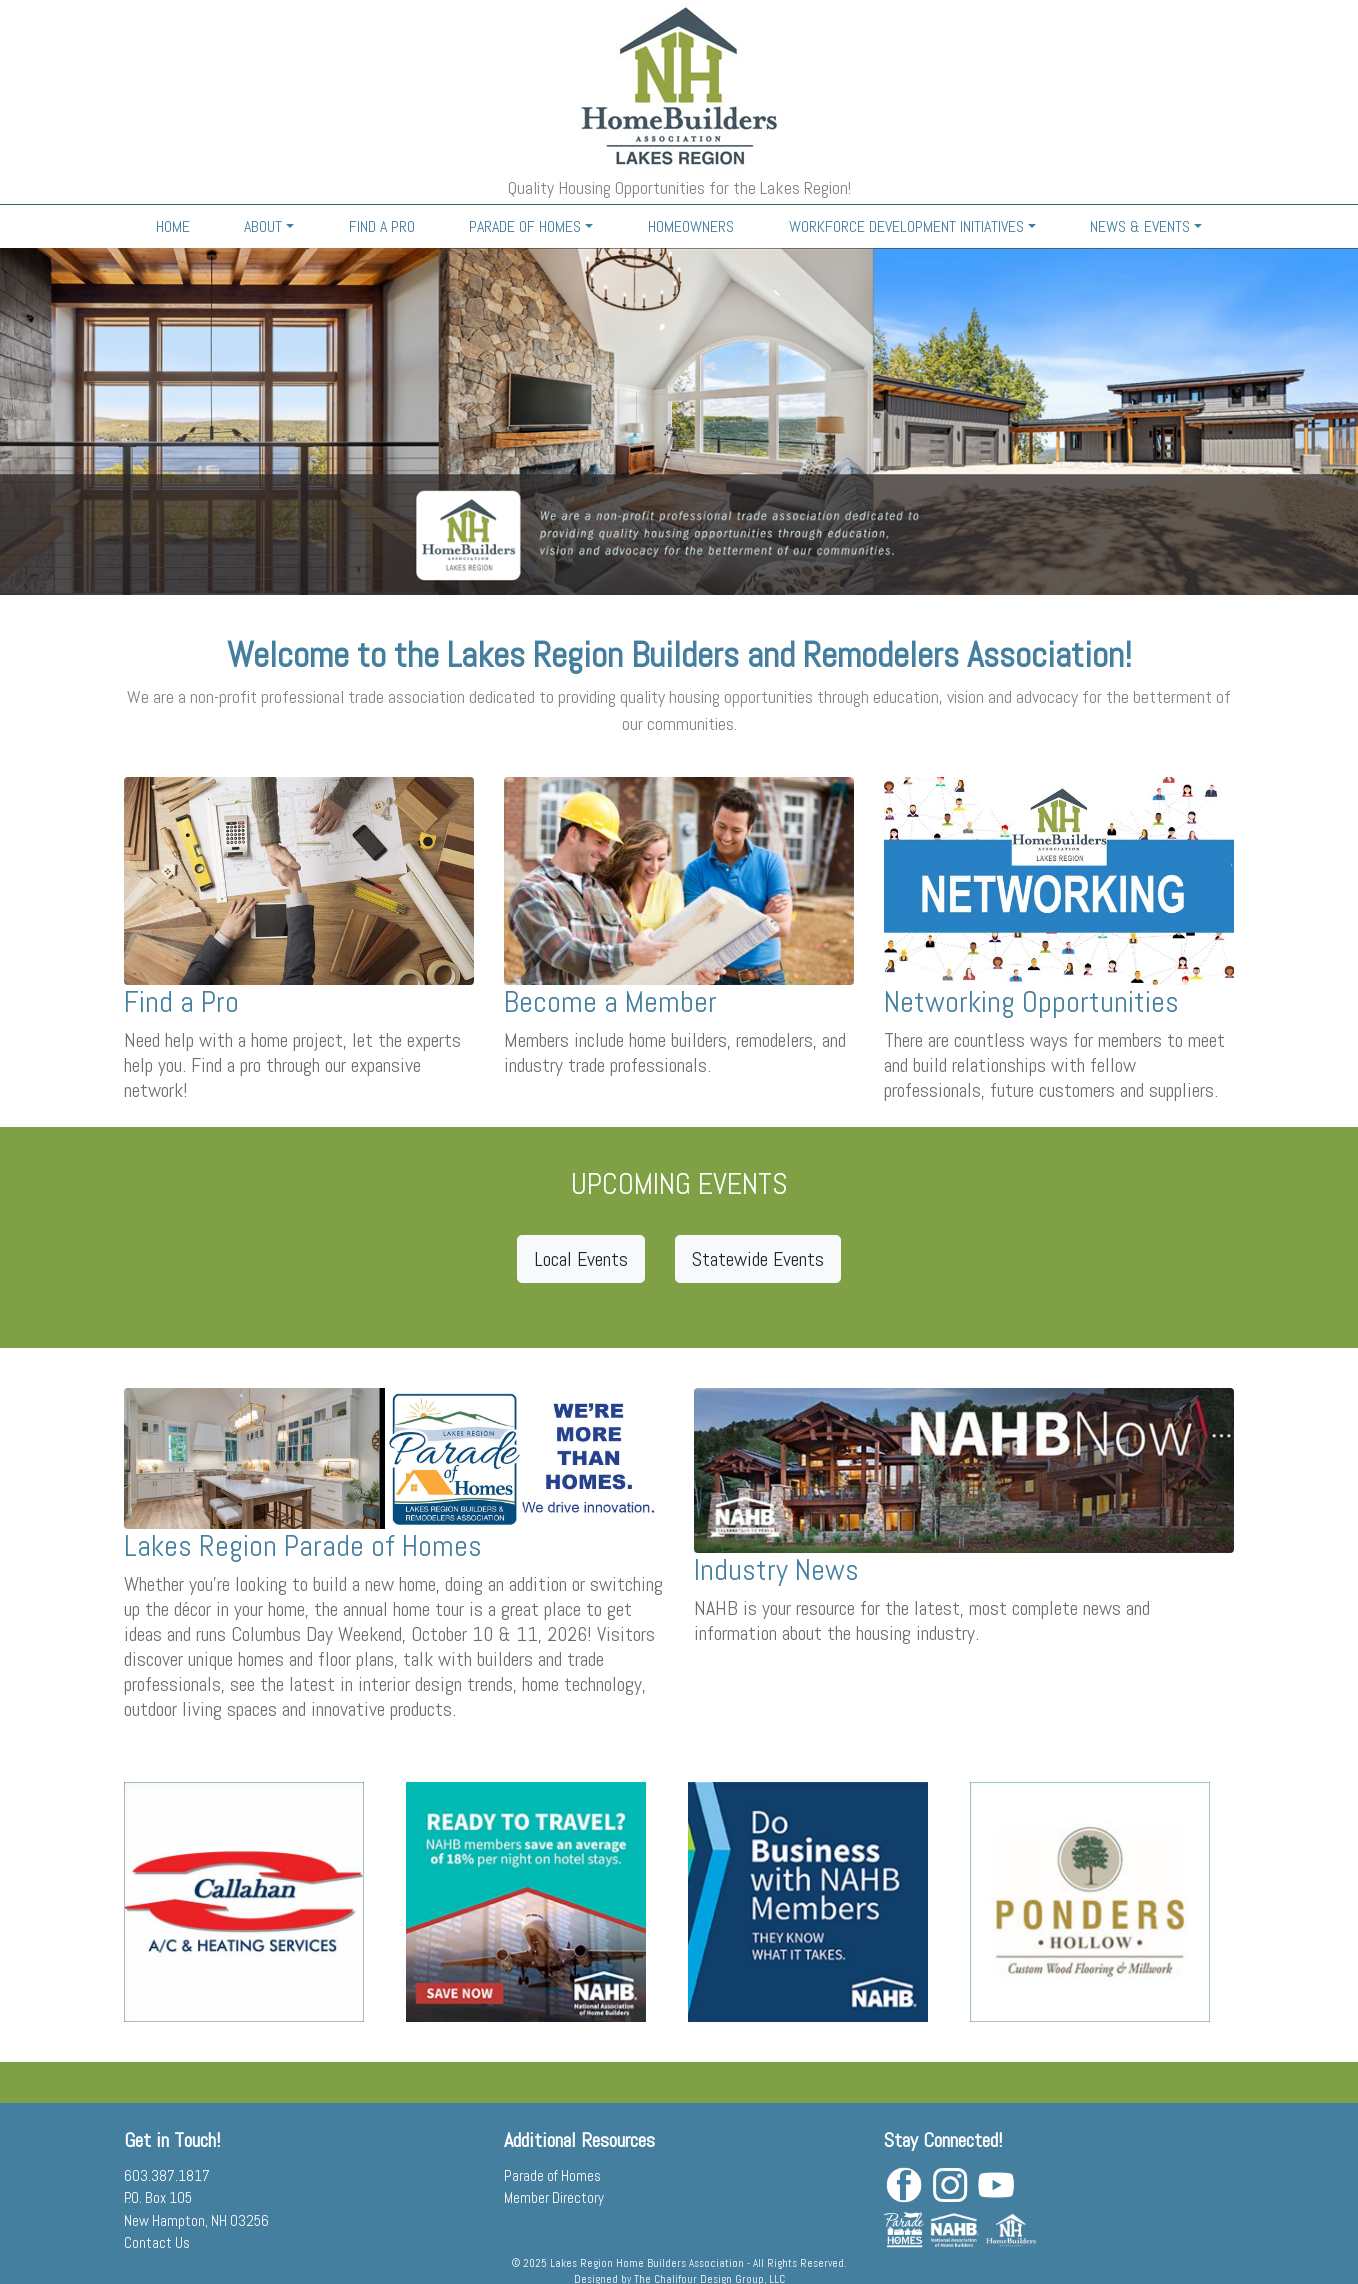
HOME (173, 226)
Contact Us (157, 2242)
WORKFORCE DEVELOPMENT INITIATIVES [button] (906, 226)
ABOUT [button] (263, 226)
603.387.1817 (167, 2175)
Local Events (581, 1259)
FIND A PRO (382, 226)
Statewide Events (758, 1259)
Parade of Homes (552, 2175)
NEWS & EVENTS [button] (1140, 226)
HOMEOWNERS (691, 226)
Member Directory (554, 2197)
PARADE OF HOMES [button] (525, 226)
